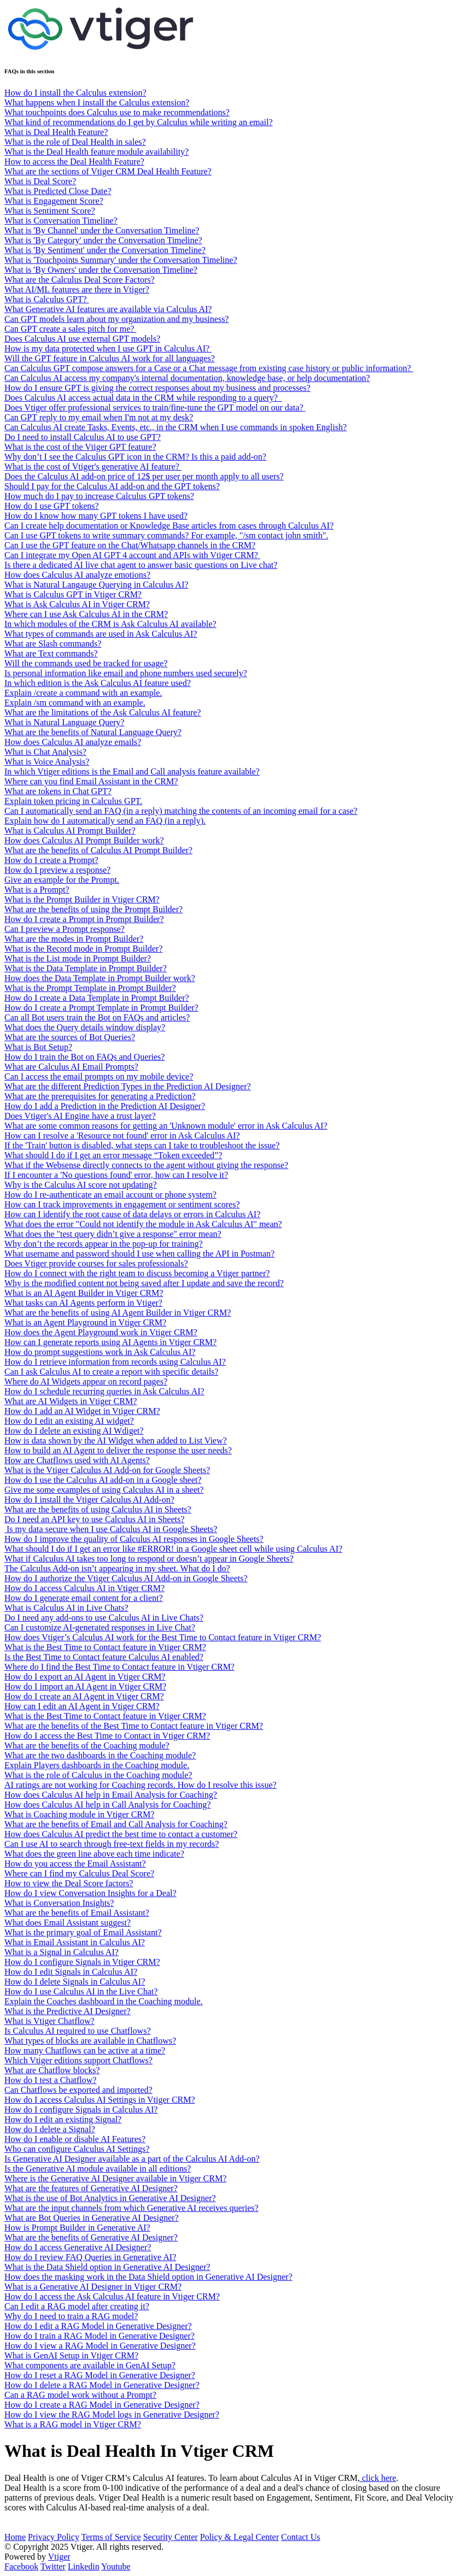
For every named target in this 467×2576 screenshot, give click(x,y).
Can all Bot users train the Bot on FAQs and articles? (97, 1017)
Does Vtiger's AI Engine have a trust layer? (80, 1115)
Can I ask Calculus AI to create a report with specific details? (111, 1371)
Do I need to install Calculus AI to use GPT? (82, 437)
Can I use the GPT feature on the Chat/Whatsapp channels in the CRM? (129, 545)
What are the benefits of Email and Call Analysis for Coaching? (115, 1824)
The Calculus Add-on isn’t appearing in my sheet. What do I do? (117, 1568)
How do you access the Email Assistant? (75, 1863)
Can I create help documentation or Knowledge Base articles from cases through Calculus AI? (169, 525)
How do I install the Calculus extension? (75, 92)
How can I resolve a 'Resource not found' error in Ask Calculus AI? (122, 1135)
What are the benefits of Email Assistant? (76, 1912)
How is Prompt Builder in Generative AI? (77, 2227)
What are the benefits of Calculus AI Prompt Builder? (98, 850)
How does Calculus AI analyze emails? (72, 742)
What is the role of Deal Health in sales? (75, 141)
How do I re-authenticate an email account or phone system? (110, 1194)
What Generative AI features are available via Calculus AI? (108, 309)
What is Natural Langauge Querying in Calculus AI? (96, 584)
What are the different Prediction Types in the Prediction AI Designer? (127, 1086)
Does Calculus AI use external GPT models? (82, 338)
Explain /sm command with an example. (74, 702)
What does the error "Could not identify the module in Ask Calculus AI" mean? (143, 1224)
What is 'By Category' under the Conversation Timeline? (103, 240)
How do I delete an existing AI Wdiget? (73, 1430)
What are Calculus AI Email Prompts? (71, 1066)
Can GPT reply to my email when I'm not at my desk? (98, 417)
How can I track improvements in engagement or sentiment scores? (122, 1204)
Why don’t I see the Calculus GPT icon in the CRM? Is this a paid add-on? (135, 456)
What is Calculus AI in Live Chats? (66, 1607)
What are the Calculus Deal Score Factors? (79, 279)
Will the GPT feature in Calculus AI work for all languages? (109, 358)
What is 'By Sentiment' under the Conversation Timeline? (105, 250)
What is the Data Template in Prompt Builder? (85, 968)
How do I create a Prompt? (51, 860)
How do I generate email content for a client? (83, 1598)
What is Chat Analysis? (45, 751)
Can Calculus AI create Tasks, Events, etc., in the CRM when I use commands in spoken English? (175, 427)
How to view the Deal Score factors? (68, 1883)
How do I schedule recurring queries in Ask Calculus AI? (104, 1391)
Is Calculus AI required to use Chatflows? (77, 2030)
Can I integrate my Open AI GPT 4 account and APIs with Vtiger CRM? (132, 555)
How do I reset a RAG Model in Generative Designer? (99, 2375)
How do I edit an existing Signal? (62, 2119)
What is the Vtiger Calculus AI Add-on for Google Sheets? (107, 1470)
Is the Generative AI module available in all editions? (97, 2168)
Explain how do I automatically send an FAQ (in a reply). (105, 820)
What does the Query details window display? (84, 1027)
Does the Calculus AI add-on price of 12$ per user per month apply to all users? (144, 476)
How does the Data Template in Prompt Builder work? (99, 978)
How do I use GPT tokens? (51, 505)
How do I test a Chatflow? (50, 2080)
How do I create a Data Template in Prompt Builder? (96, 997)
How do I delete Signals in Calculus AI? (74, 1981)
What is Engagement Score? (53, 201)
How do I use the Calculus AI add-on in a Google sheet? (102, 1479)
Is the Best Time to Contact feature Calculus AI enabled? (103, 1657)
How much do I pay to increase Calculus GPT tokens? (99, 496)
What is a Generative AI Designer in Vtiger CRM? (93, 2286)
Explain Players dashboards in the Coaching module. (96, 1765)
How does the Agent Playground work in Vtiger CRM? (100, 1332)
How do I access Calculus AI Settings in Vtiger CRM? (99, 2099)
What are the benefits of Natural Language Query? (93, 732)
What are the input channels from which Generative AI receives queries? (131, 2208)
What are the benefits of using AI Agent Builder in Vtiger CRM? (117, 1312)
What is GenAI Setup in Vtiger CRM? (71, 2355)
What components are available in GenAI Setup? (90, 2365)
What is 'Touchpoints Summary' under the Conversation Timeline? (120, 260)
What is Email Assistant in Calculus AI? (74, 1942)
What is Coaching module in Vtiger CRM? (79, 1814)
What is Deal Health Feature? (56, 132)
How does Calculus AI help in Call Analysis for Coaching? (107, 1804)
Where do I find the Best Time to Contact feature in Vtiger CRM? (119, 1666)
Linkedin (84, 2566)
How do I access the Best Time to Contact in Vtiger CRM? (107, 1735)
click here (378, 2478)
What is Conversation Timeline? (61, 220)
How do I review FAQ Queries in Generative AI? (90, 2257)
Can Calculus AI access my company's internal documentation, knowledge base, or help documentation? (187, 378)
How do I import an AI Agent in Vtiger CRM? (85, 1686)
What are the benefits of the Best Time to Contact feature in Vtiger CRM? (133, 1725)
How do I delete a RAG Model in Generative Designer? (102, 2385)
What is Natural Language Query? (64, 722)
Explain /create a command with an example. (83, 692)
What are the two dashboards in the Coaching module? (100, 1755)
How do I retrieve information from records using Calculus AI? (115, 1361)
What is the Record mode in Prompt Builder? (83, 948)
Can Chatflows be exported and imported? (78, 2089)
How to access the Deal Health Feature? (74, 161)
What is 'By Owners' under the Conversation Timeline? (100, 269)
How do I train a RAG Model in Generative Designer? (99, 2335)
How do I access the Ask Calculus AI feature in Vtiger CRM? (112, 2296)
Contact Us (300, 2537)
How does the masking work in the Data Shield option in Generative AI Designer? (148, 2276)
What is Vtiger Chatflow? (49, 2021)
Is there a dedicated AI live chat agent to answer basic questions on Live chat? (140, 565)
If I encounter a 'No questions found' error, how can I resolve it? (116, 1175)
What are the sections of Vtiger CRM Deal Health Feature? (108, 171)
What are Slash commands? (52, 643)
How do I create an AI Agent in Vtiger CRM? (84, 1696)
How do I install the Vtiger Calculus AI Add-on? (89, 1499)
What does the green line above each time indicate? (94, 1853)
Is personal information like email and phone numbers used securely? (125, 673)
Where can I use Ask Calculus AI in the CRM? (86, 614)
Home (15, 2537)
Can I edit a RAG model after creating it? (76, 2306)
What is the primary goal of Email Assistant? (83, 1932)
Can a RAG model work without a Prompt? (80, 2394)
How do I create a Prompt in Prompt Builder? (84, 919)
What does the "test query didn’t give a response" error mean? (112, 1234)
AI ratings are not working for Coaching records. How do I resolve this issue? (140, 1784)
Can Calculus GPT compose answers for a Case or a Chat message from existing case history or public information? (208, 368)
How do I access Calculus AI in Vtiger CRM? (84, 1588)
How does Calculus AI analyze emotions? (77, 574)
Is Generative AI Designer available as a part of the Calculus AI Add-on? (132, 2158)
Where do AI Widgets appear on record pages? (85, 1381)
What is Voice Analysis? (46, 761)
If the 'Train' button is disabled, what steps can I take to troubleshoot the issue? (141, 1145)
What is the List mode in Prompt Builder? (77, 958)
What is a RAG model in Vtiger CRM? (72, 2424)
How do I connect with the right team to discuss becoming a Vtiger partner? (137, 1273)
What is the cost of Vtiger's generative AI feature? (93, 466)
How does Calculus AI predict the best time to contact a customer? (120, 1834)
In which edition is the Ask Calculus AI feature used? (97, 683)
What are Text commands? (51, 653)
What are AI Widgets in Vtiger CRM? (70, 1401)
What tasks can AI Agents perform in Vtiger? (83, 1302)
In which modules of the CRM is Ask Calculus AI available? (110, 624)
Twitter (53, 2566)
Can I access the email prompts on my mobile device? (98, 1076)
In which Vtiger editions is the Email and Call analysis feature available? (132, 771)
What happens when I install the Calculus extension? (96, 102)
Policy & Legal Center (239, 2537)
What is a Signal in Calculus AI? (61, 1952)
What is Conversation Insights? (59, 1903)
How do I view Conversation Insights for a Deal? (90, 1893)
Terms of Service (111, 2537)
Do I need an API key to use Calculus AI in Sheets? (94, 1519)
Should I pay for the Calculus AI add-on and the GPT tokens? (112, 486)
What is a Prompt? (36, 889)
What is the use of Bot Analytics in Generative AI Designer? (110, 2198)
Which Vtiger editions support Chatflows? (78, 2060)
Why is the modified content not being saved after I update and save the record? (144, 1283)
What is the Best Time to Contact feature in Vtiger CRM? (105, 1647)
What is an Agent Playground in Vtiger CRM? (85, 1322)
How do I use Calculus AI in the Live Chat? (80, 1991)
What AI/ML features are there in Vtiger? (76, 289)
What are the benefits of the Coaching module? (87, 1745)
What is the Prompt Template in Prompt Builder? (90, 988)
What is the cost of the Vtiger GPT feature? (80, 446)
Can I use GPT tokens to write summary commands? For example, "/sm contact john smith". (166, 535)
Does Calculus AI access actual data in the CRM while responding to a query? (143, 397)
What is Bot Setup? (38, 1047)
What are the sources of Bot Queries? (69, 1037)
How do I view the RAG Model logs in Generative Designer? (111, 2414)
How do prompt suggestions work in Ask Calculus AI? (99, 1352)
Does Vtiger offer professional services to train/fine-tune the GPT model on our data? (155, 407)
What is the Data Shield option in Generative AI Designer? (107, 2267)
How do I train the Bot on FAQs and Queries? (84, 1056)
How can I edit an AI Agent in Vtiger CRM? (82, 1706)
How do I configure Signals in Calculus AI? (80, 2109)
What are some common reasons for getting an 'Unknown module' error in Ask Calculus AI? (166, 1125)
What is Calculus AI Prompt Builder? (70, 830)
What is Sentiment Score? (49, 210)
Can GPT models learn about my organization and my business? (116, 319)
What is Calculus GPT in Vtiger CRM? (73, 594)
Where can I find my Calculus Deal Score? (79, 1873)
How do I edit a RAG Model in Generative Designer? (98, 2326)
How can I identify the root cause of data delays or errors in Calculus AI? (132, 1214)
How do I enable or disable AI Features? (74, 2139)
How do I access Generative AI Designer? (77, 2247)
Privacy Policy (53, 2537)
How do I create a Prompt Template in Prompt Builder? (101, 1007)
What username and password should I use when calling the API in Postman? (139, 1253)
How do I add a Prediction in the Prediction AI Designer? (104, 1106)
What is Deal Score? (40, 181)
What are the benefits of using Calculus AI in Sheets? (97, 1509)
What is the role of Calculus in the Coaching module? (98, 1775)
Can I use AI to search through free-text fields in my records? (111, 1844)
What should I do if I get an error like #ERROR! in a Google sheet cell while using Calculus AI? (173, 1548)
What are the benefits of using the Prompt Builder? (93, 909)
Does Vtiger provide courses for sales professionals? (96, 1263)
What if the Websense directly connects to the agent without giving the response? (146, 1165)
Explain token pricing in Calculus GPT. (73, 801)
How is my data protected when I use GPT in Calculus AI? (108, 348)
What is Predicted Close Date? (58, 191)
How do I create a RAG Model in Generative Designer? (102, 2404)
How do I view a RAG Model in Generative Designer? (100, 2345)
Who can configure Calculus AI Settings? (76, 2148)
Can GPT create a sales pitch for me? (70, 328)
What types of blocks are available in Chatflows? (90, 2040)
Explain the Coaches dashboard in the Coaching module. (103, 2001)
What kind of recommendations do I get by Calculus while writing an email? (138, 122)
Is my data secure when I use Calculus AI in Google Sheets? (110, 1529)
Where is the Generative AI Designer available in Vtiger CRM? (115, 2178)
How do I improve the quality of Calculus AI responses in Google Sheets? (134, 1539)
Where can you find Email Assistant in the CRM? (91, 781)
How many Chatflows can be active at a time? (84, 2050)
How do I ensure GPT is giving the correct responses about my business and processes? (157, 387)
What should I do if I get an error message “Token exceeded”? (113, 1155)
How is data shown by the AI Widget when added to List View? (115, 1440)
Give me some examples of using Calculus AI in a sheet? (103, 1489)
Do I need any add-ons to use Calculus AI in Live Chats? (103, 1617)
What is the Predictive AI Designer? (67, 2011)
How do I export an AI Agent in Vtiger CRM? (84, 1676)
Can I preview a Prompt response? (64, 929)
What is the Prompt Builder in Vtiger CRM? (82, 899)
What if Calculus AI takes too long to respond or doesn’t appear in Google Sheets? (148, 1558)
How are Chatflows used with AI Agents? (77, 1460)
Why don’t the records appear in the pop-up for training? (103, 1243)
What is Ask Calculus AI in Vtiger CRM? (77, 604)
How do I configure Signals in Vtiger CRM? (82, 1962)
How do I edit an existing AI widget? (69, 1420)
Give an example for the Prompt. (61, 879)
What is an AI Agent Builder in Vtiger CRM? (83, 1293)
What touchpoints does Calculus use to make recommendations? (117, 112)
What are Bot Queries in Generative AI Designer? (91, 2217)
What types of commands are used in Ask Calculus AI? (100, 633)
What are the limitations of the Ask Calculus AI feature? (102, 712)
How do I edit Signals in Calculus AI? (70, 1971)
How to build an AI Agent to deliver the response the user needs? (118, 1450)
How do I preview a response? (57, 870)
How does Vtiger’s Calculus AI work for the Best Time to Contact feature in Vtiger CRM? (162, 1637)
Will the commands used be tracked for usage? (85, 663)
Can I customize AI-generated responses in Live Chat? (99, 1627)
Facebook (21, 2566)
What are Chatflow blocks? (52, 2070)
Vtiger (59, 2556)
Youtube (116, 2566)
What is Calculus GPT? (46, 299)
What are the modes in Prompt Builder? (73, 938)
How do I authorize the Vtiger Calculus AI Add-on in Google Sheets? (126, 1578)
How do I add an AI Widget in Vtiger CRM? (82, 1411)
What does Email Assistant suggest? (67, 1922)
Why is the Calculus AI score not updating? (80, 1184)
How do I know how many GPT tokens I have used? (96, 515)
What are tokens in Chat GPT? (58, 791)
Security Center (170, 2537)
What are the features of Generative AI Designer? (91, 2188)
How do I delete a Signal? (49, 2129)
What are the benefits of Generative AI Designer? (91, 2237)
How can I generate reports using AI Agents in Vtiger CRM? (110, 1342)
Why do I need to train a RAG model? (71, 2316)
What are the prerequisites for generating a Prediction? (100, 1096)
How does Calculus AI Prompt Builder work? (84, 840)
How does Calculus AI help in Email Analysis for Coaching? (110, 1794)
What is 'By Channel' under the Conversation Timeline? (101, 230)
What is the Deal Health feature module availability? (96, 151)
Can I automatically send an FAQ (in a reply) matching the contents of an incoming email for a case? (181, 810)
